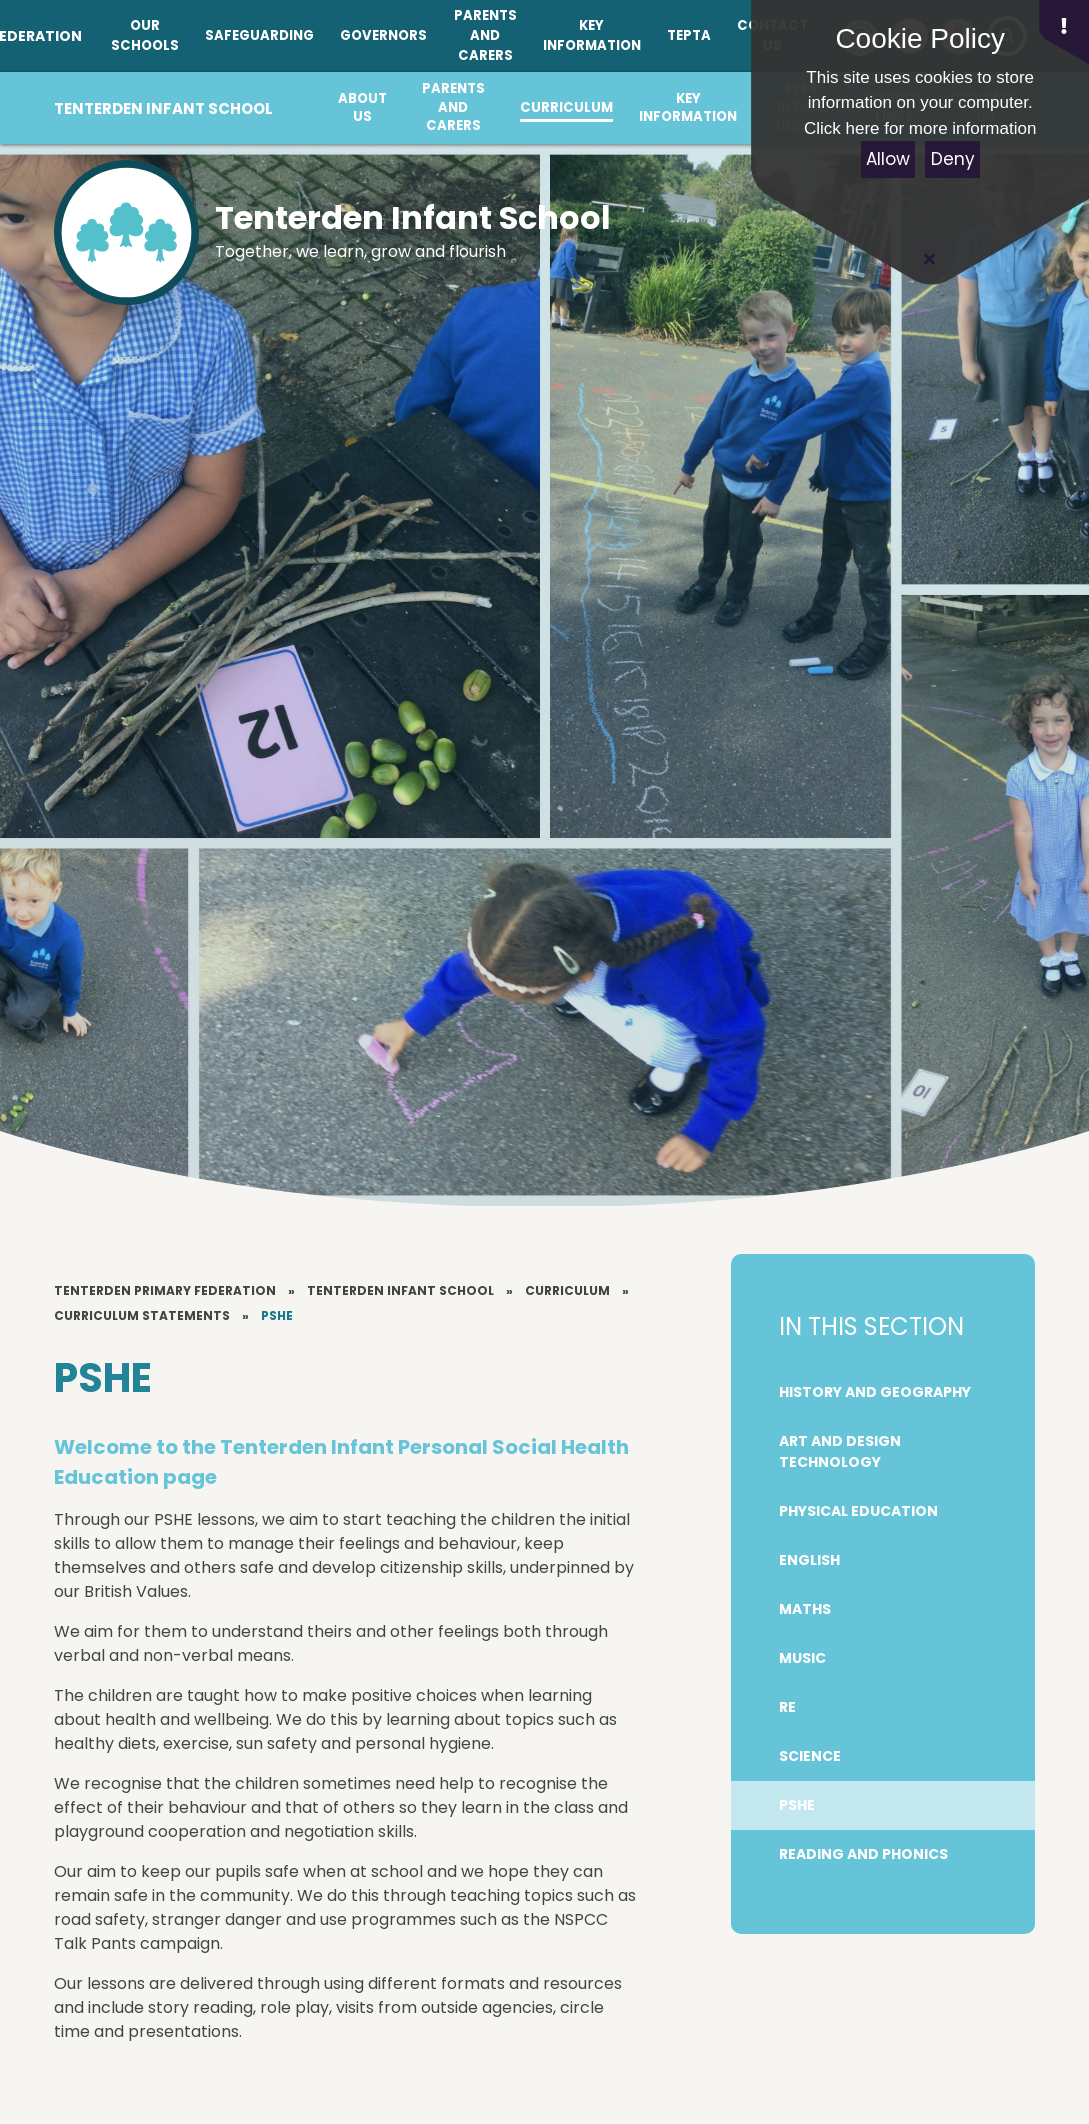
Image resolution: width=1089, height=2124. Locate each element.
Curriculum (567, 1290)
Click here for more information (920, 128)
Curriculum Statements (142, 1315)
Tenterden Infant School (400, 1290)
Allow (888, 159)
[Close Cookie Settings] (929, 259)
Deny (953, 159)
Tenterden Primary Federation (165, 1290)
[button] (1064, 32)
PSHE (277, 1315)
